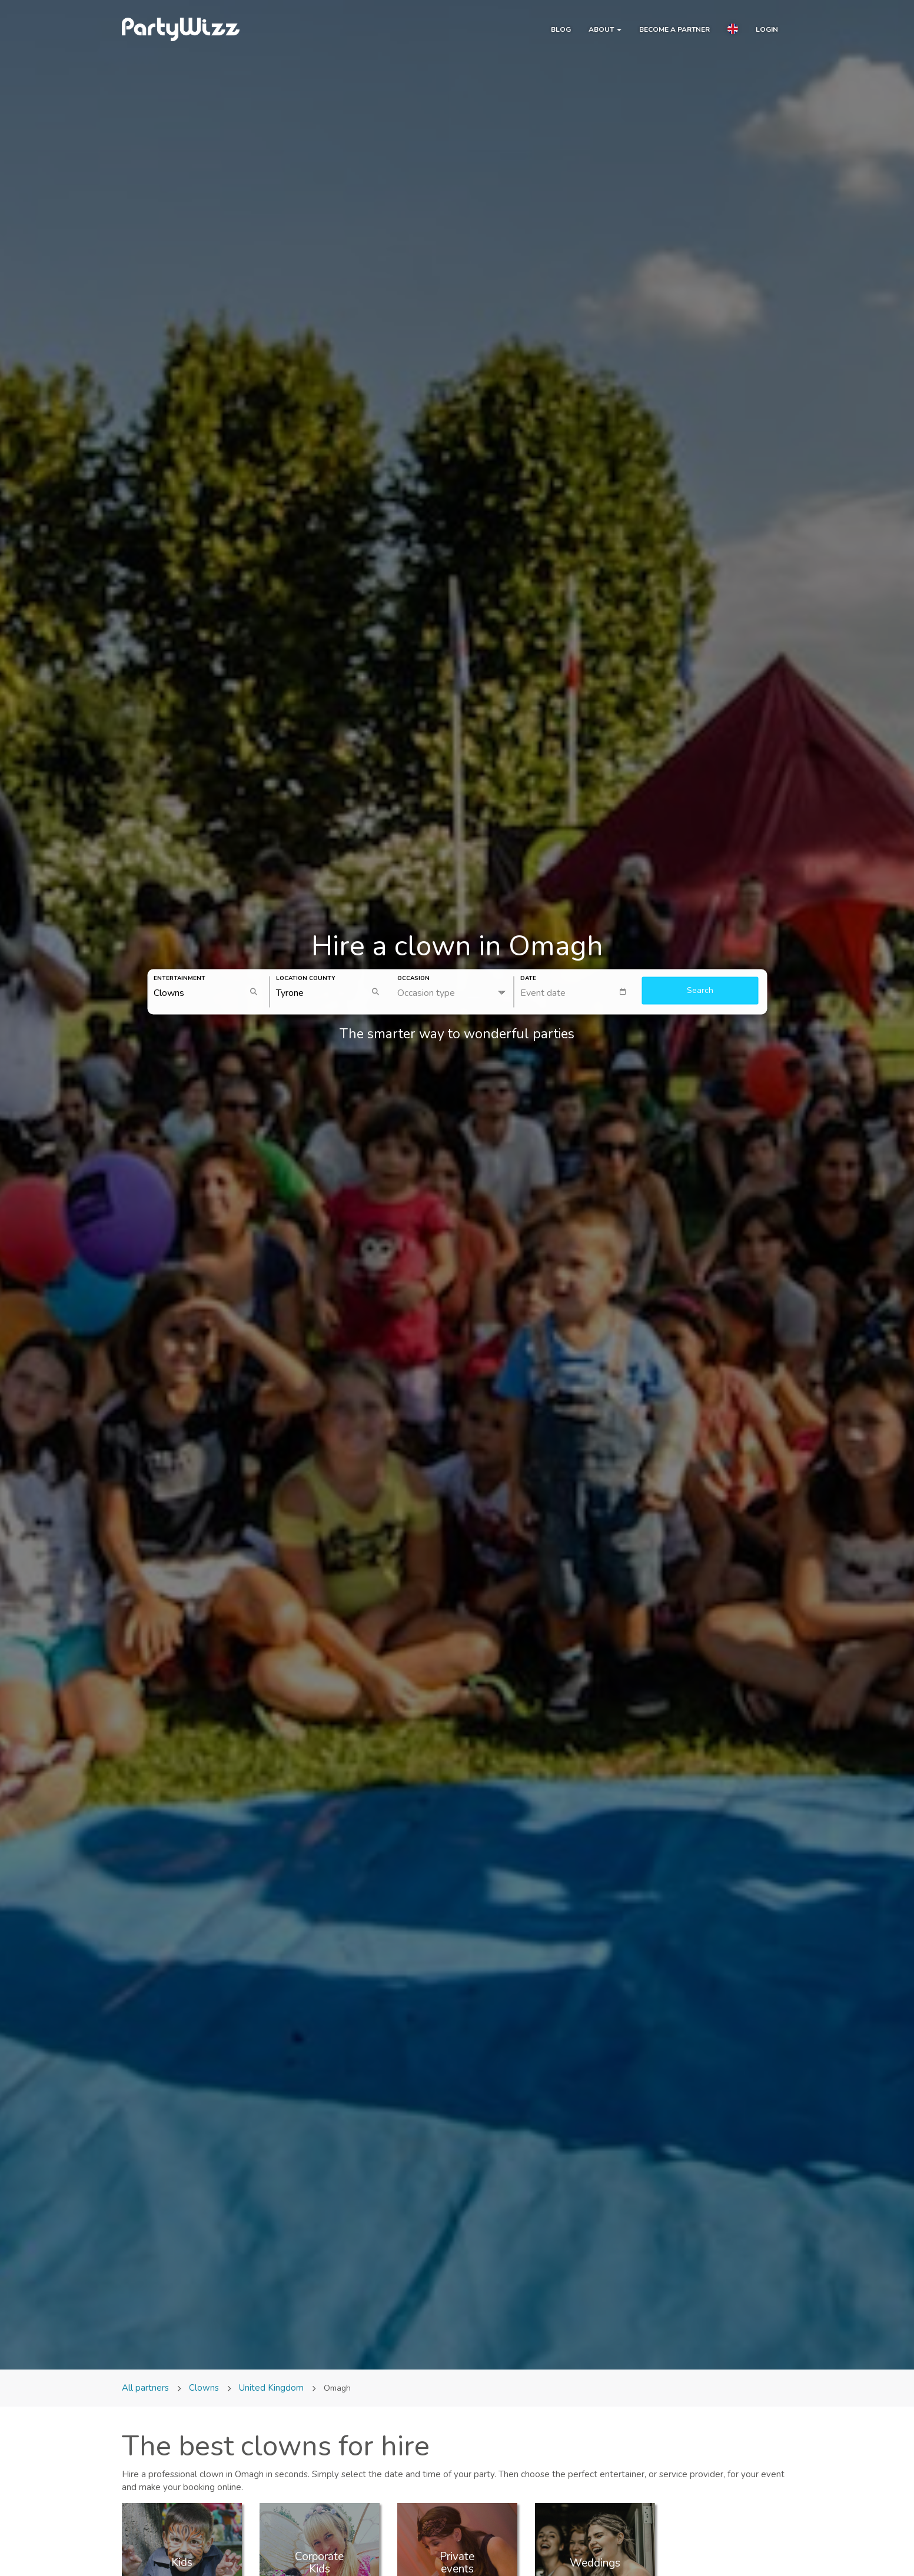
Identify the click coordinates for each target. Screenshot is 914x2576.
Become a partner (674, 29)
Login (767, 29)
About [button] (605, 29)
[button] (733, 30)
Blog (561, 29)
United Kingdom (271, 2388)
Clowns (204, 2388)
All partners (146, 2388)
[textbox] (578, 992)
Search (700, 991)
